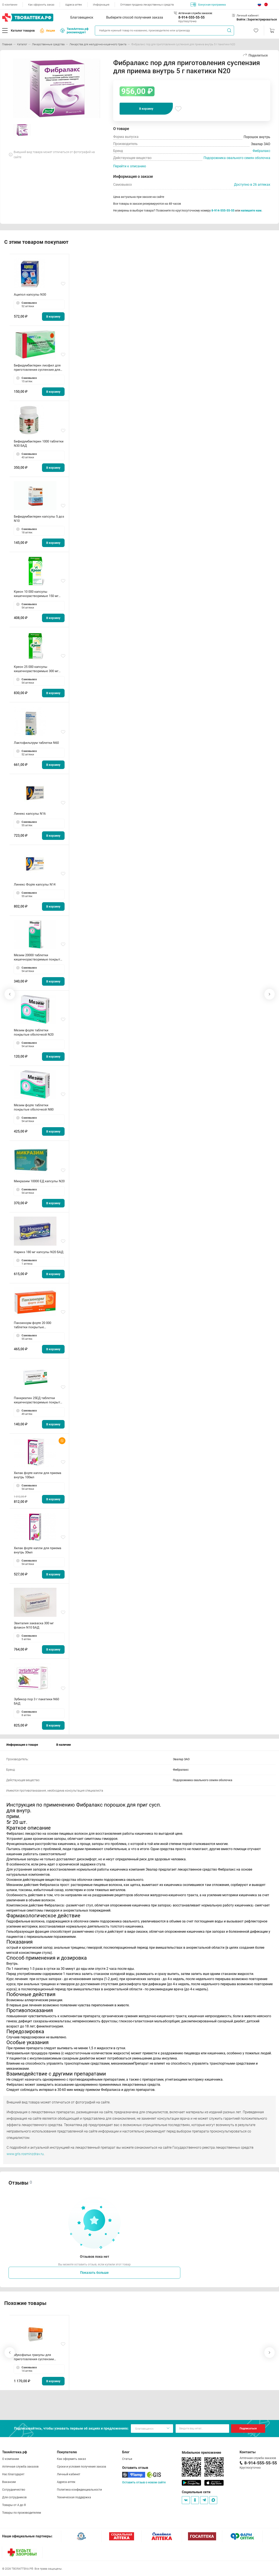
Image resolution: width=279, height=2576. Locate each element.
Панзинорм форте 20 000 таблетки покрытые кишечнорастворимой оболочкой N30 (32, 1325)
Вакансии (9, 2482)
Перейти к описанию (129, 166)
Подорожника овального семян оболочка (237, 158)
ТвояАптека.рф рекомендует (74, 30)
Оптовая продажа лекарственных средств (147, 4)
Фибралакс (261, 151)
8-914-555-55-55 (191, 17)
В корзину (146, 108)
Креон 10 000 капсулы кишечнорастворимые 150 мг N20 (36, 594)
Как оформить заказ (41, 4)
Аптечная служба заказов (20, 2466)
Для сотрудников (14, 2497)
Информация (101, 4)
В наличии (63, 1744)
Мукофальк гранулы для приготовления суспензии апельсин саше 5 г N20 (34, 2357)
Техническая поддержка (74, 2497)
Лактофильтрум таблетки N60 (36, 743)
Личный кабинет (68, 2474)
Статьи (127, 2459)
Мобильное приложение (201, 2452)
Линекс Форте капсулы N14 (34, 884)
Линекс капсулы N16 (30, 814)
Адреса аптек (73, 4)
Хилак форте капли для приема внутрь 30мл (37, 1550)
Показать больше (94, 2273)
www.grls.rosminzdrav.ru (25, 2154)
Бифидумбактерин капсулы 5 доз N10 (39, 519)
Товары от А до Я (14, 2505)
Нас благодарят (13, 2474)
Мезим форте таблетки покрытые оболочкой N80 (33, 1107)
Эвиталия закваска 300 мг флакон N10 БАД (34, 1625)
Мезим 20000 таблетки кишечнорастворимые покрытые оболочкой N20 (39, 957)
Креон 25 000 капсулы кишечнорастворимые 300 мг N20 (36, 669)
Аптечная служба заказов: (195, 13)
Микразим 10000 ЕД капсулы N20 (39, 1181)
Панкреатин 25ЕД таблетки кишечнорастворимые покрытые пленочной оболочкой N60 (39, 1400)
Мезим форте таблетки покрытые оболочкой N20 (33, 1032)
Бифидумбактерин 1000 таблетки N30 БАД (39, 443)
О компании (9, 4)
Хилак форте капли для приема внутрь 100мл (37, 1475)
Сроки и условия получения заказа (81, 2466)
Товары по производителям (21, 2512)
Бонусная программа (208, 4)
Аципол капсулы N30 (30, 294)
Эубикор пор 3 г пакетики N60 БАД (36, 1701)
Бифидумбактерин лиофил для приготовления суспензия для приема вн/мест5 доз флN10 (37, 367)
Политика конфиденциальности (79, 2489)
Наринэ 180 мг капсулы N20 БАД (38, 1252)
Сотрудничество (13, 2489)
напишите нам (251, 210)
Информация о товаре (22, 1744)
